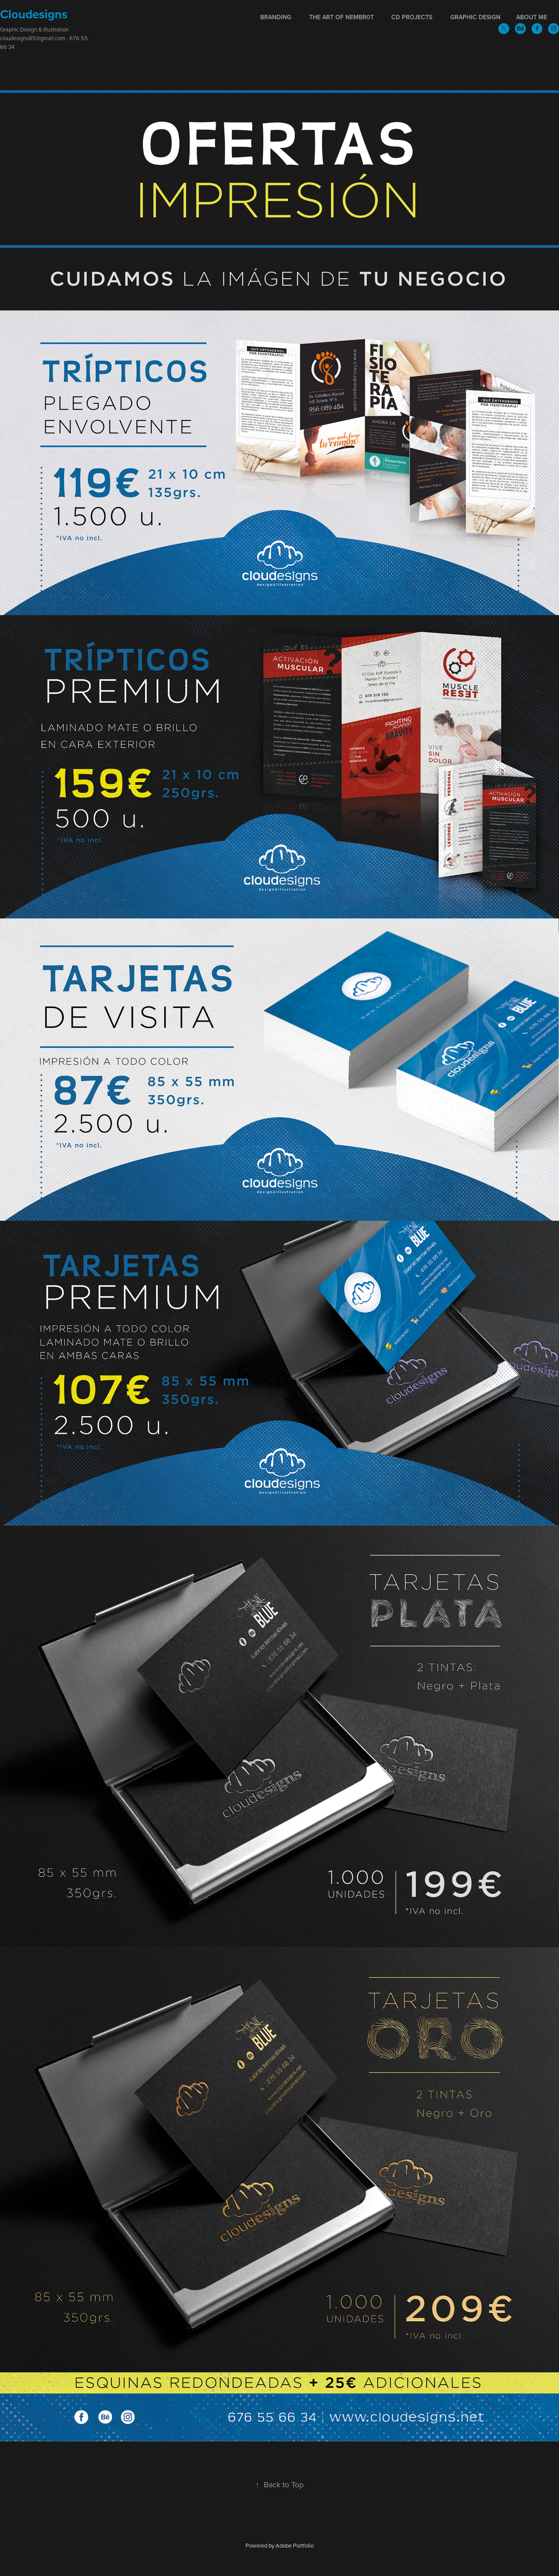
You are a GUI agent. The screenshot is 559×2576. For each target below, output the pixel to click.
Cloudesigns (33, 14)
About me (531, 17)
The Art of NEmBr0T (341, 17)
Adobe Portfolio (295, 2545)
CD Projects (411, 17)
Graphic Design (475, 17)
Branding (275, 17)
